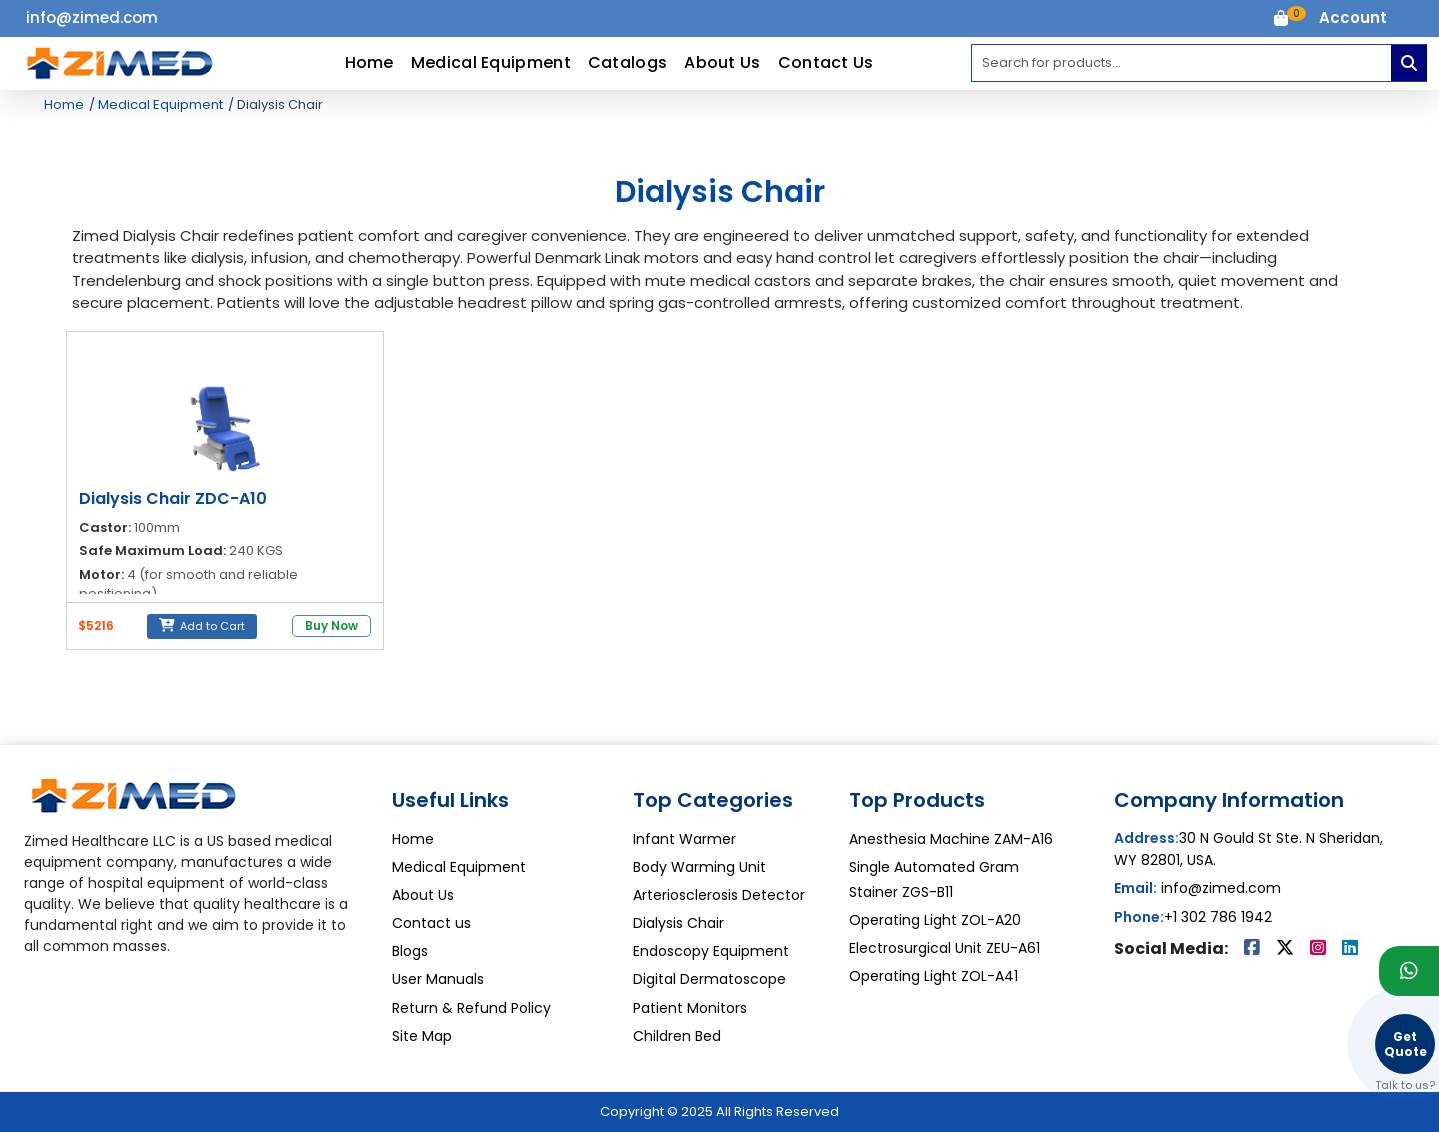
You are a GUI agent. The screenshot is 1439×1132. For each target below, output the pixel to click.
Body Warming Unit (699, 867)
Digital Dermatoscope (709, 979)
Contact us (431, 923)
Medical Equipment (491, 62)
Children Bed (677, 1036)
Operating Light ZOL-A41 (933, 976)
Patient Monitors (690, 1008)
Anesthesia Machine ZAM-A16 (951, 839)
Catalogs (627, 62)
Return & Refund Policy (471, 1008)
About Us (722, 62)
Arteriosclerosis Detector (719, 895)
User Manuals (438, 979)
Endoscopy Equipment (711, 951)
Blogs (410, 951)
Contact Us (826, 62)
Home (369, 62)
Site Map (422, 1036)
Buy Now (331, 625)
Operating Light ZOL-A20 (935, 920)
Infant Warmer (684, 839)
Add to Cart (202, 626)
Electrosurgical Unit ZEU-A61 (944, 948)
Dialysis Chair (678, 923)
